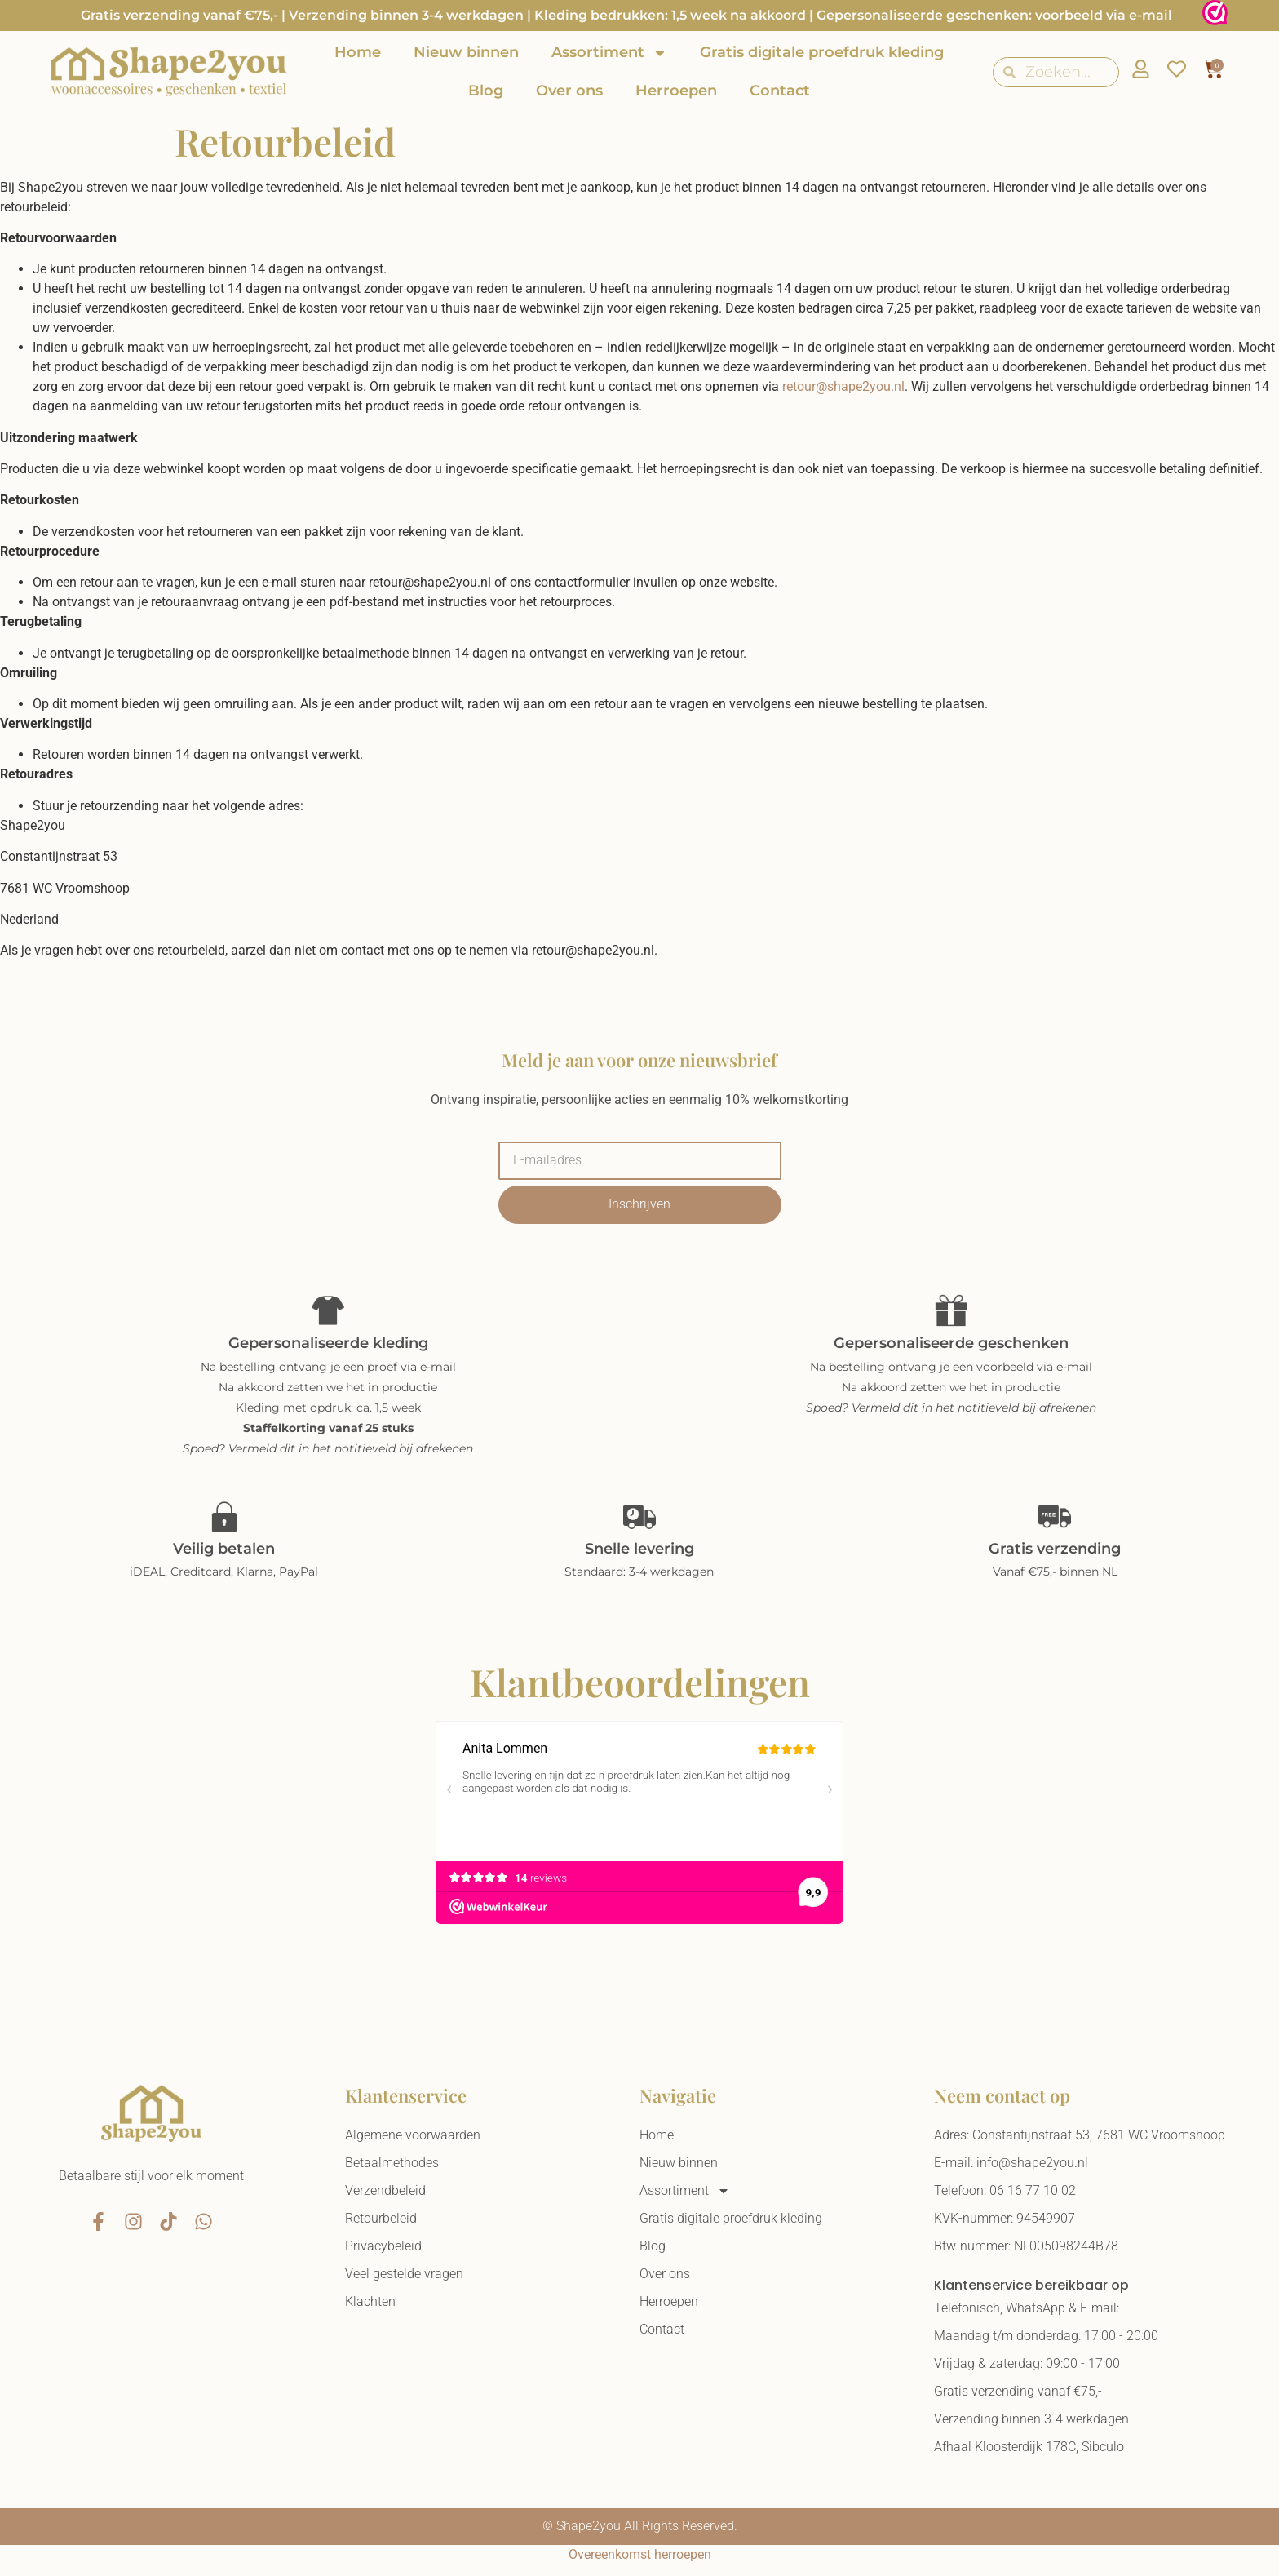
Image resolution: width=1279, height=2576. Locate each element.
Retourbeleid (381, 2218)
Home (357, 52)
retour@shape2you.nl (843, 386)
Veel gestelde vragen (404, 2273)
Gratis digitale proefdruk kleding (822, 52)
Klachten (370, 2301)
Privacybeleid (383, 2246)
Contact (780, 91)
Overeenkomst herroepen (640, 2554)
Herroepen (676, 91)
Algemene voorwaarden (412, 2135)
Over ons (569, 91)
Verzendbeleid (385, 2190)
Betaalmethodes (392, 2162)
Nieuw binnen (466, 52)
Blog (485, 91)
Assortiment (609, 53)
